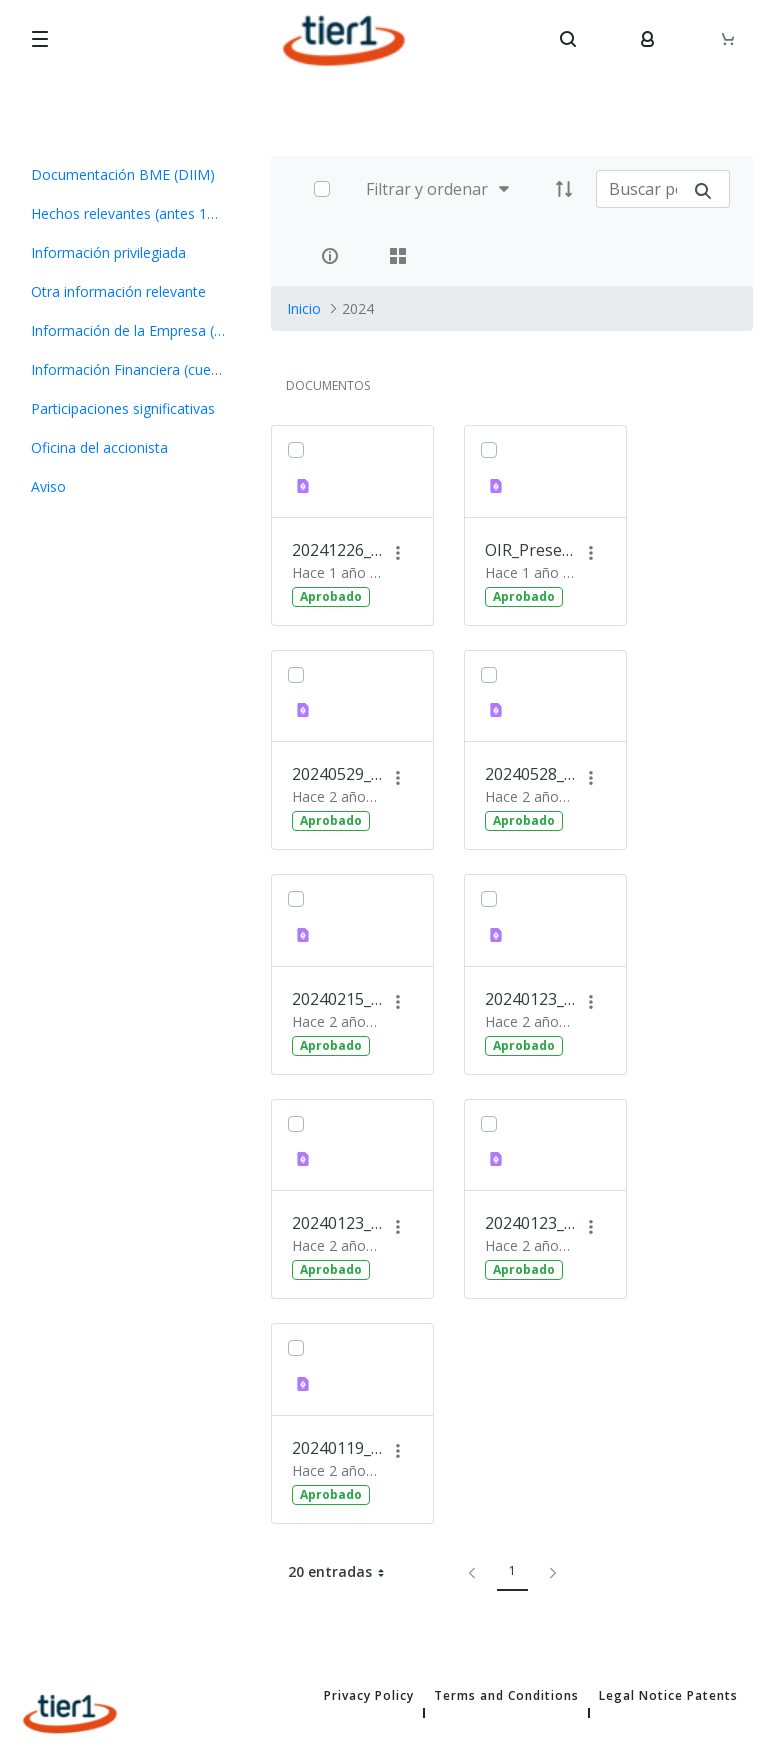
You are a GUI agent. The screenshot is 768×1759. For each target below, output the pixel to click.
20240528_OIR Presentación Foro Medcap (530, 774)
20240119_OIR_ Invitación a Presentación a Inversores (337, 1448)
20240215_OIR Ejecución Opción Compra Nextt (337, 999)
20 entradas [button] (344, 1572)
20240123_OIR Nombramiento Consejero (337, 1223)
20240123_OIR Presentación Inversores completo (530, 999)
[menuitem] (128, 174)
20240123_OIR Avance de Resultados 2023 (530, 1223)
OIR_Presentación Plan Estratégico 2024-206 (530, 550)
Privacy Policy (369, 1696)
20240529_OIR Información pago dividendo (337, 774)
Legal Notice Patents (668, 1696)
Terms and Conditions (506, 1696)
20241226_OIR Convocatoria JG (337, 550)
